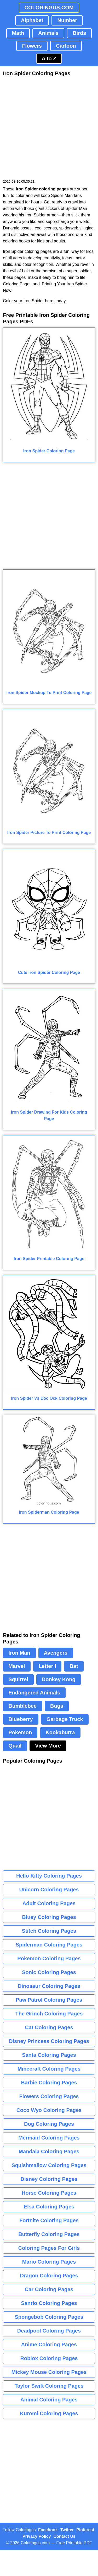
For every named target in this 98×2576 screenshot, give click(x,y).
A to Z (49, 58)
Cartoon (66, 46)
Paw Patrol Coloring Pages (49, 2000)
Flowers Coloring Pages (49, 2096)
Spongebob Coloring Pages (49, 2317)
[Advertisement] (49, 128)
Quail (14, 1746)
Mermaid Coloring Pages (49, 2138)
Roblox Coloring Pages (49, 2358)
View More (48, 1746)
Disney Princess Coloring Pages (49, 2041)
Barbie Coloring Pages (49, 2082)
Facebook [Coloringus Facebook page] (48, 2530)
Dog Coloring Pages (49, 2124)
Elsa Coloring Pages (49, 2206)
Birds (79, 33)
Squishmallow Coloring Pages (49, 2165)
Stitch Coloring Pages (49, 1931)
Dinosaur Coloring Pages (49, 1986)
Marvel (16, 1666)
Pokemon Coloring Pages (48, 1958)
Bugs (56, 1706)
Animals (48, 33)
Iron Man (19, 1653)
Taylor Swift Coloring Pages (48, 2386)
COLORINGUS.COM (49, 7)
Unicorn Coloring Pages (49, 1889)
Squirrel (18, 1679)
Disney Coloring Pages (49, 2179)
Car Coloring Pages (49, 2289)
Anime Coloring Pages (49, 2344)
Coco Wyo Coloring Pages (49, 2110)
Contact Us (65, 2536)
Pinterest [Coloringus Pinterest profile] (85, 2530)
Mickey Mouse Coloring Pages (49, 2372)
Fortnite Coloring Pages (49, 2220)
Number (67, 20)
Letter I (47, 1666)
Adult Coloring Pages (49, 1903)
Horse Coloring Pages (49, 2193)
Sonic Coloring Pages (49, 1972)
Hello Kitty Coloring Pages (49, 1876)
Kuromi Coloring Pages (49, 2413)
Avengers (55, 1653)
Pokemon (20, 1732)
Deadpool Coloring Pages (49, 2331)
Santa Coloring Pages (49, 2055)
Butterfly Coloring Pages (48, 2234)
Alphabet (32, 20)
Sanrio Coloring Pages (49, 2303)
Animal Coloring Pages (49, 2399)
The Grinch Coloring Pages (49, 2013)
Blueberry (20, 1719)
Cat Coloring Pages (49, 2027)
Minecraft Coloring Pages (49, 2069)
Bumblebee (22, 1706)
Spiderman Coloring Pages (49, 1945)
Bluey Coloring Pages (49, 1917)
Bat (74, 1666)
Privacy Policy (36, 2536)
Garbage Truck (65, 1719)
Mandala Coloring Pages (49, 2151)
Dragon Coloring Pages (49, 2275)
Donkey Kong (59, 1679)
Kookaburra (60, 1732)
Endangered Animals (34, 1692)
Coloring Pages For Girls (49, 2248)
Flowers (32, 46)
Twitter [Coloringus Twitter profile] (67, 2530)
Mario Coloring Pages (49, 2262)
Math (18, 33)
